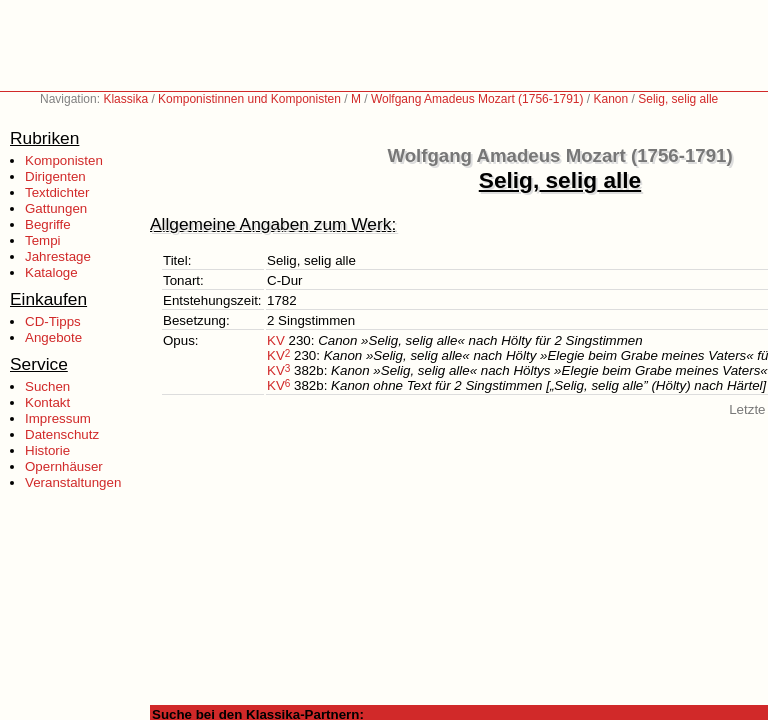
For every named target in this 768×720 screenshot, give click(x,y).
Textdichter (57, 192)
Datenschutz (62, 434)
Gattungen (56, 208)
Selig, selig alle (678, 99)
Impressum (58, 418)
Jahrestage (58, 256)
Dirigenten (55, 176)
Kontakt (47, 402)
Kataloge (51, 272)
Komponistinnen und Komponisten (249, 99)
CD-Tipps (53, 321)
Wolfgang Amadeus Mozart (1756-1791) (477, 99)
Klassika (125, 99)
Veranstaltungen (73, 482)
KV (276, 340)
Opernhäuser (64, 466)
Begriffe (48, 224)
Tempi (43, 240)
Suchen (47, 386)
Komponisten (64, 160)
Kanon (611, 99)
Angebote (53, 337)
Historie (47, 450)
